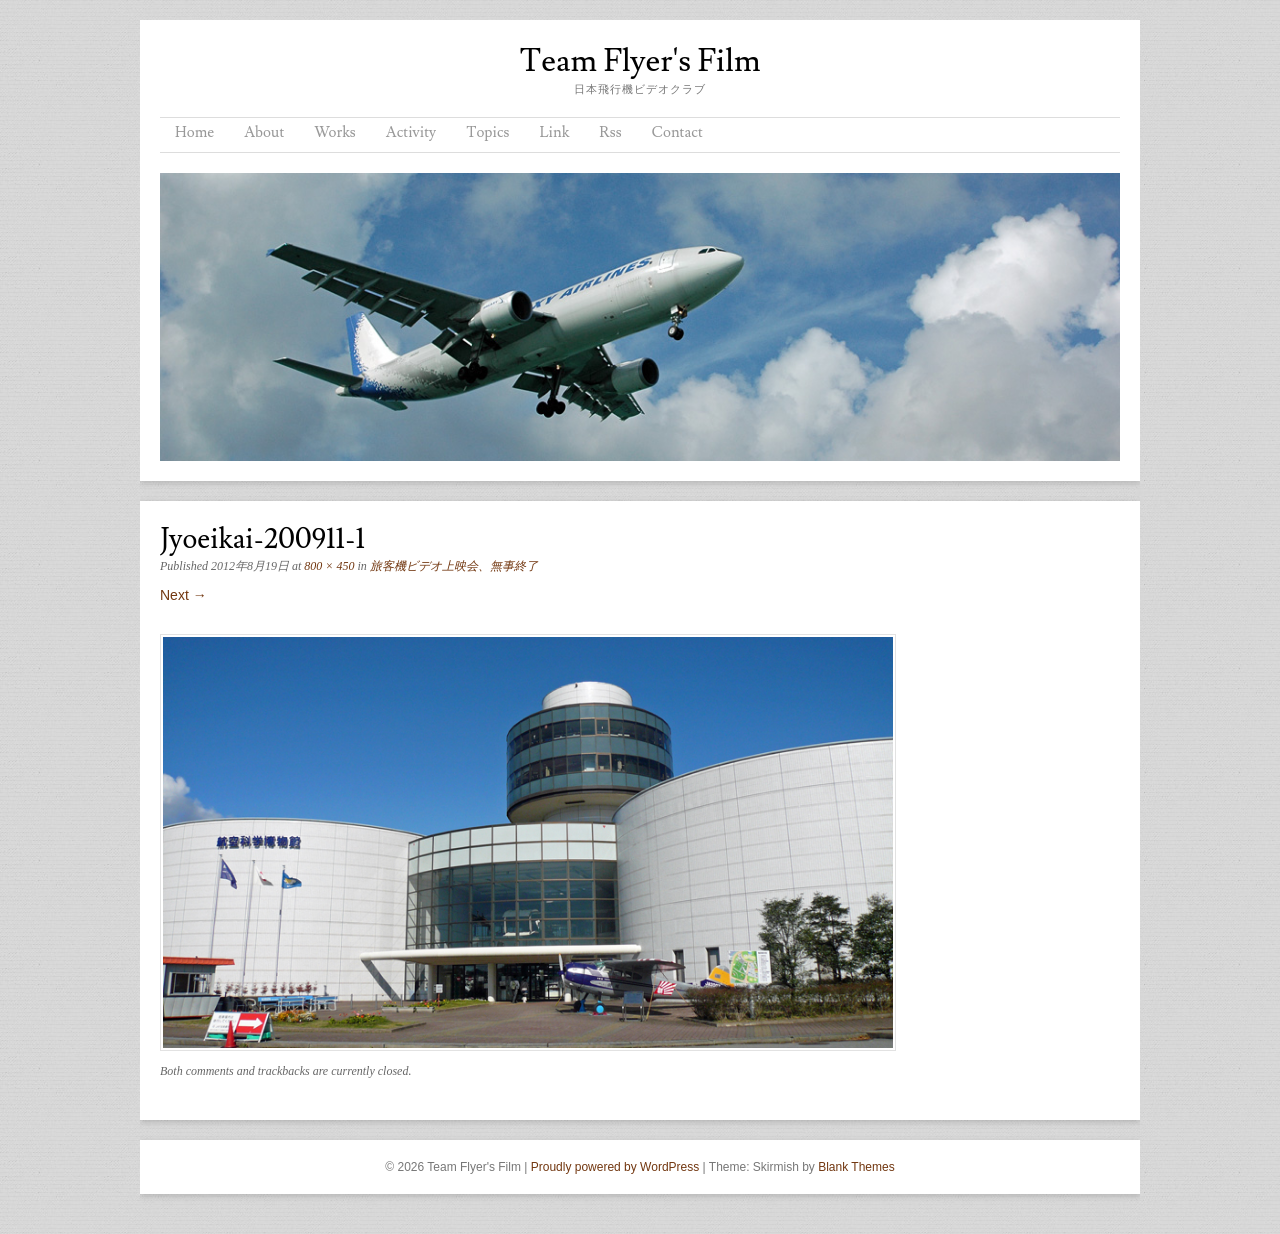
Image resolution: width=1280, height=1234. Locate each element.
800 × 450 (329, 566)
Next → (183, 595)
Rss (610, 132)
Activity (411, 132)
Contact (677, 132)
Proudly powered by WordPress (615, 1167)
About (264, 132)
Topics (487, 132)
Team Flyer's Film (639, 61)
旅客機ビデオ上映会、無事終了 (454, 566)
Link (554, 132)
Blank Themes (856, 1167)
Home (194, 132)
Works (334, 132)
